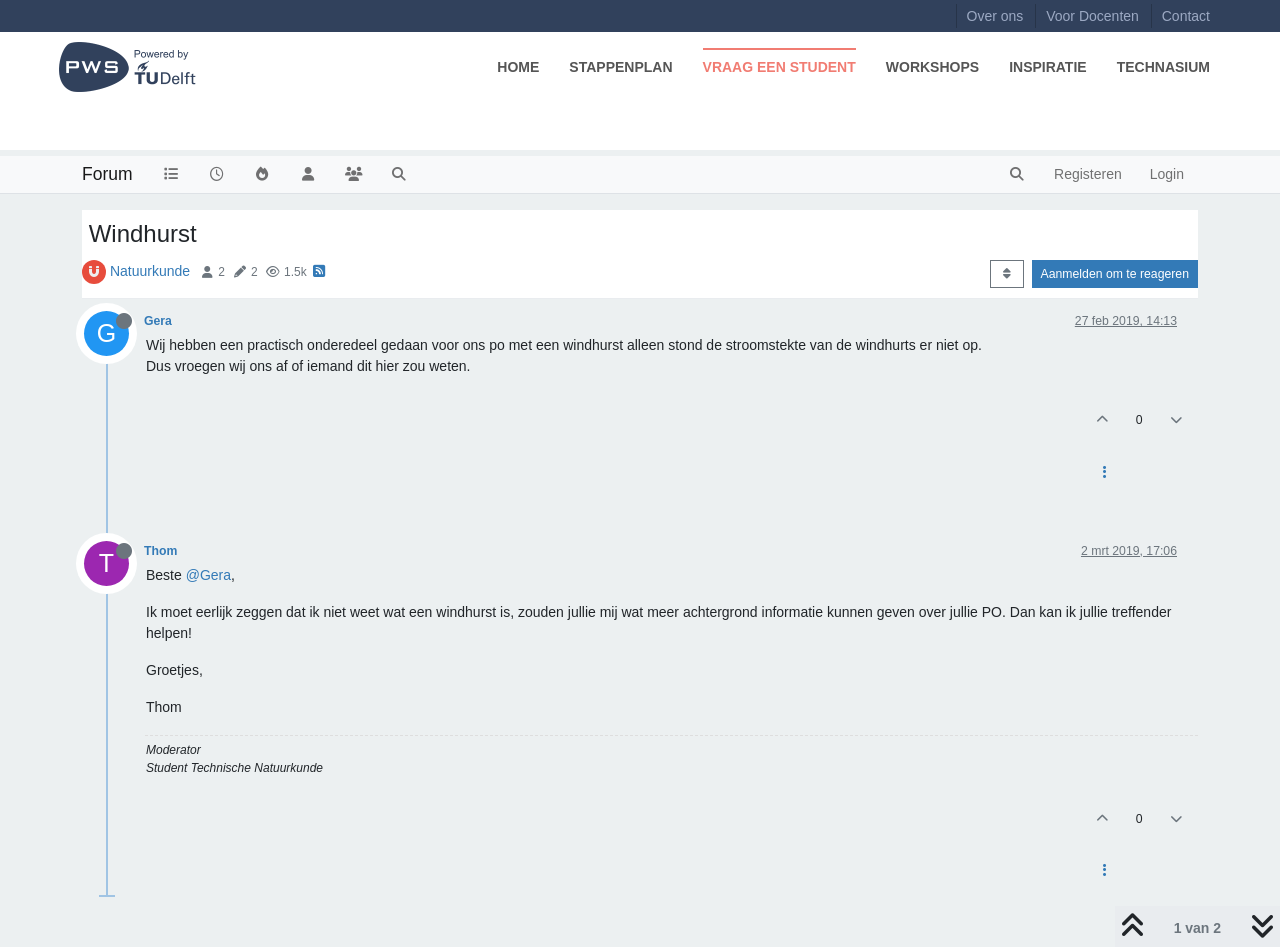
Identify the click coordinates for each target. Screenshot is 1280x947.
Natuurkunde (150, 271)
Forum (107, 174)
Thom (160, 551)
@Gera (208, 575)
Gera (158, 321)
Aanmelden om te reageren (1115, 274)
